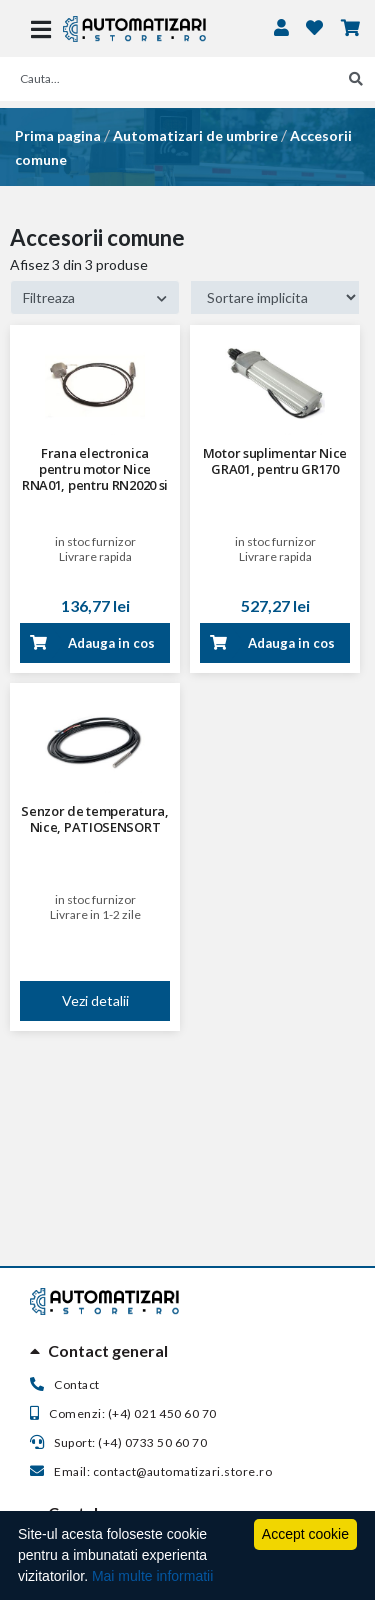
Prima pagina (58, 135)
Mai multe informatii (152, 1576)
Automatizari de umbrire (195, 135)
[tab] (187, 1351)
